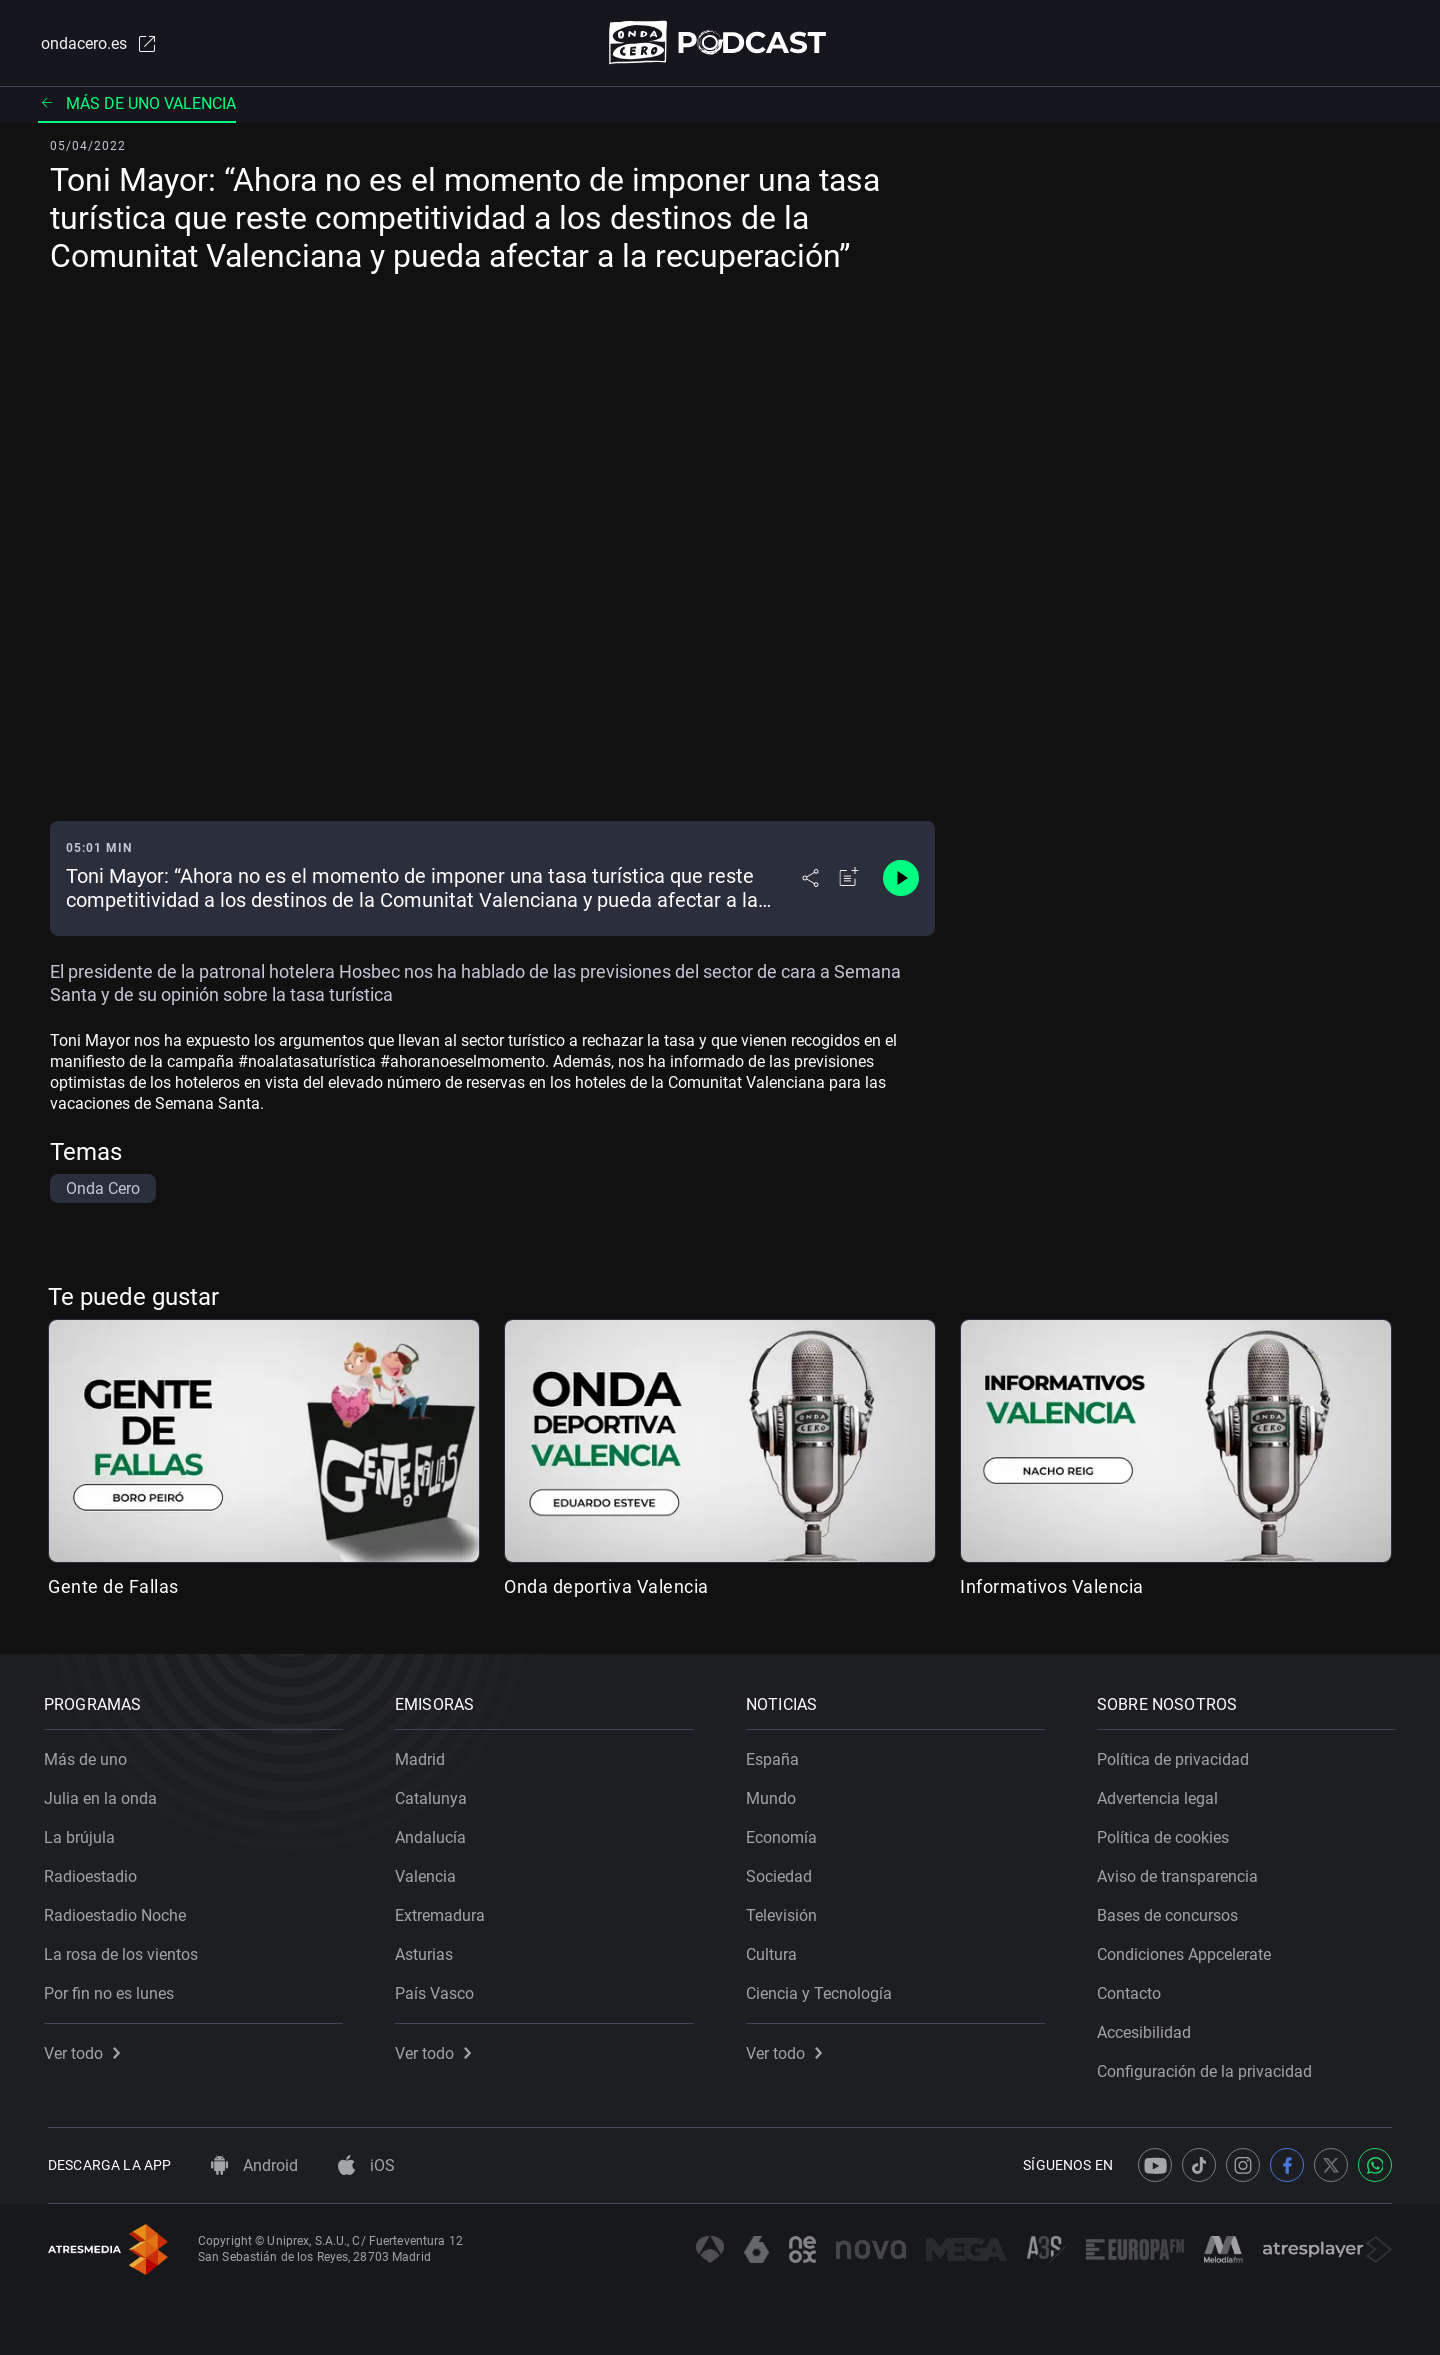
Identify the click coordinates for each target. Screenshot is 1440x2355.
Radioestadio (94, 1872)
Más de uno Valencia (137, 104)
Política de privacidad (1177, 1755)
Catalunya (435, 1794)
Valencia (429, 1872)
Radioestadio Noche (119, 1911)
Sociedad (783, 1872)
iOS (366, 2165)
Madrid (424, 1755)
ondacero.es (96, 44)
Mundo (775, 1794)
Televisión (785, 1911)
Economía (785, 1833)
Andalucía (434, 1833)
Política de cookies (1167, 1833)
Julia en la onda (104, 1794)
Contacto (1133, 1989)
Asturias (428, 1950)
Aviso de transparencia (1181, 1872)
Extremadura (444, 1911)
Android (254, 2165)
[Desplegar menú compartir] (810, 880)
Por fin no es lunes (113, 1989)
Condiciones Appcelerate (1188, 1950)
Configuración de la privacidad (1208, 2067)
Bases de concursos (1171, 1911)
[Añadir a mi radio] (849, 880)
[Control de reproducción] (901, 880)
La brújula (83, 1833)
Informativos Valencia (1052, 1587)
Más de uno (89, 1755)
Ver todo (86, 2049)
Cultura (775, 1950)
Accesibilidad (1148, 2028)
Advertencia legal (1161, 1794)
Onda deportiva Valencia (606, 1587)
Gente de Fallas (113, 1587)
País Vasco (438, 1989)
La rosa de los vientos (125, 1950)
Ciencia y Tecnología (823, 1989)
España (776, 1755)
